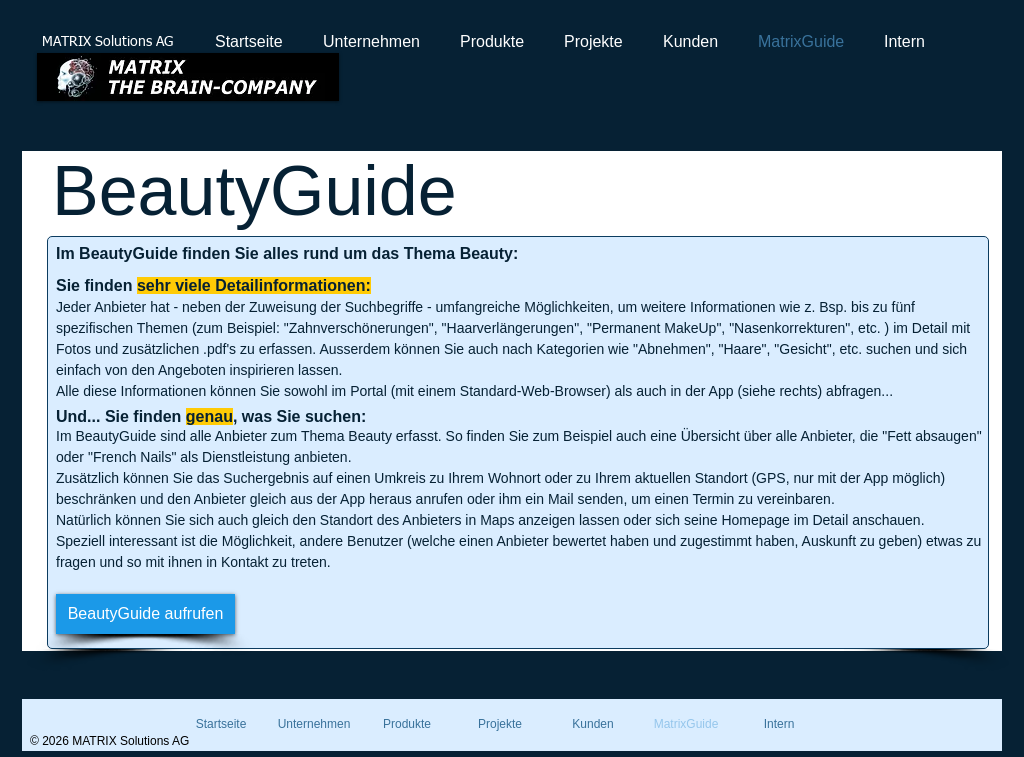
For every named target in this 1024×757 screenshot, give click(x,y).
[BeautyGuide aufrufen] (145, 614)
